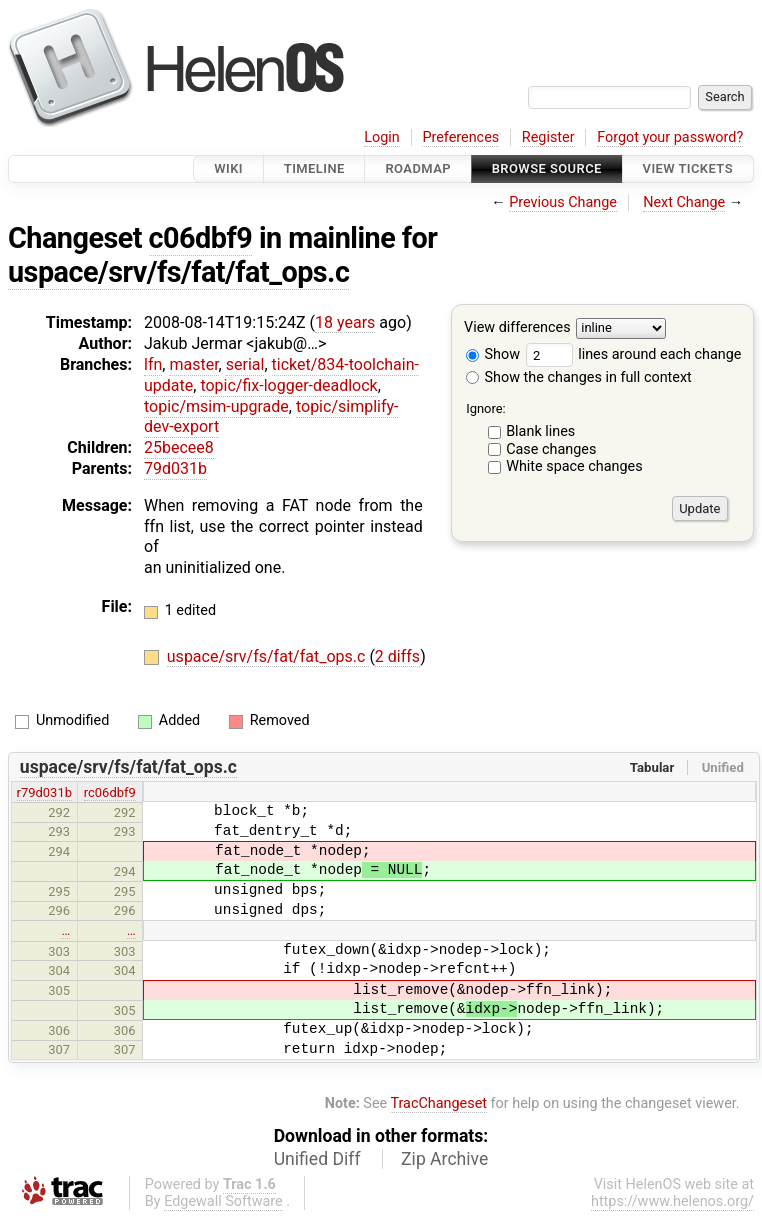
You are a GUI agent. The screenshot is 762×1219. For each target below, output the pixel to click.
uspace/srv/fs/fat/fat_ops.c (178, 272)
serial (245, 364)
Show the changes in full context (579, 377)
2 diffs (397, 656)
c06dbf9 (201, 238)
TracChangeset (438, 1103)
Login (382, 137)
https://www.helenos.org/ (672, 1201)
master (193, 364)
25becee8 (179, 447)
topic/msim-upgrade (216, 406)
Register (548, 137)
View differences (517, 328)
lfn (153, 364)
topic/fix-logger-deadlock (288, 385)
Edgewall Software (223, 1201)
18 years (345, 322)
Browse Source (547, 168)
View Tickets (688, 168)
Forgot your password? (670, 137)
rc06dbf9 (110, 792)
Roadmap (418, 168)
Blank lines (540, 431)
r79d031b (44, 792)
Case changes (551, 449)
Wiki (228, 168)
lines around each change (634, 354)
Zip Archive (444, 1159)
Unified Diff (317, 1159)
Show (493, 354)
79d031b (175, 468)
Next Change (684, 202)
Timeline (314, 168)
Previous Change (563, 202)
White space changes (574, 466)
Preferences (460, 137)
